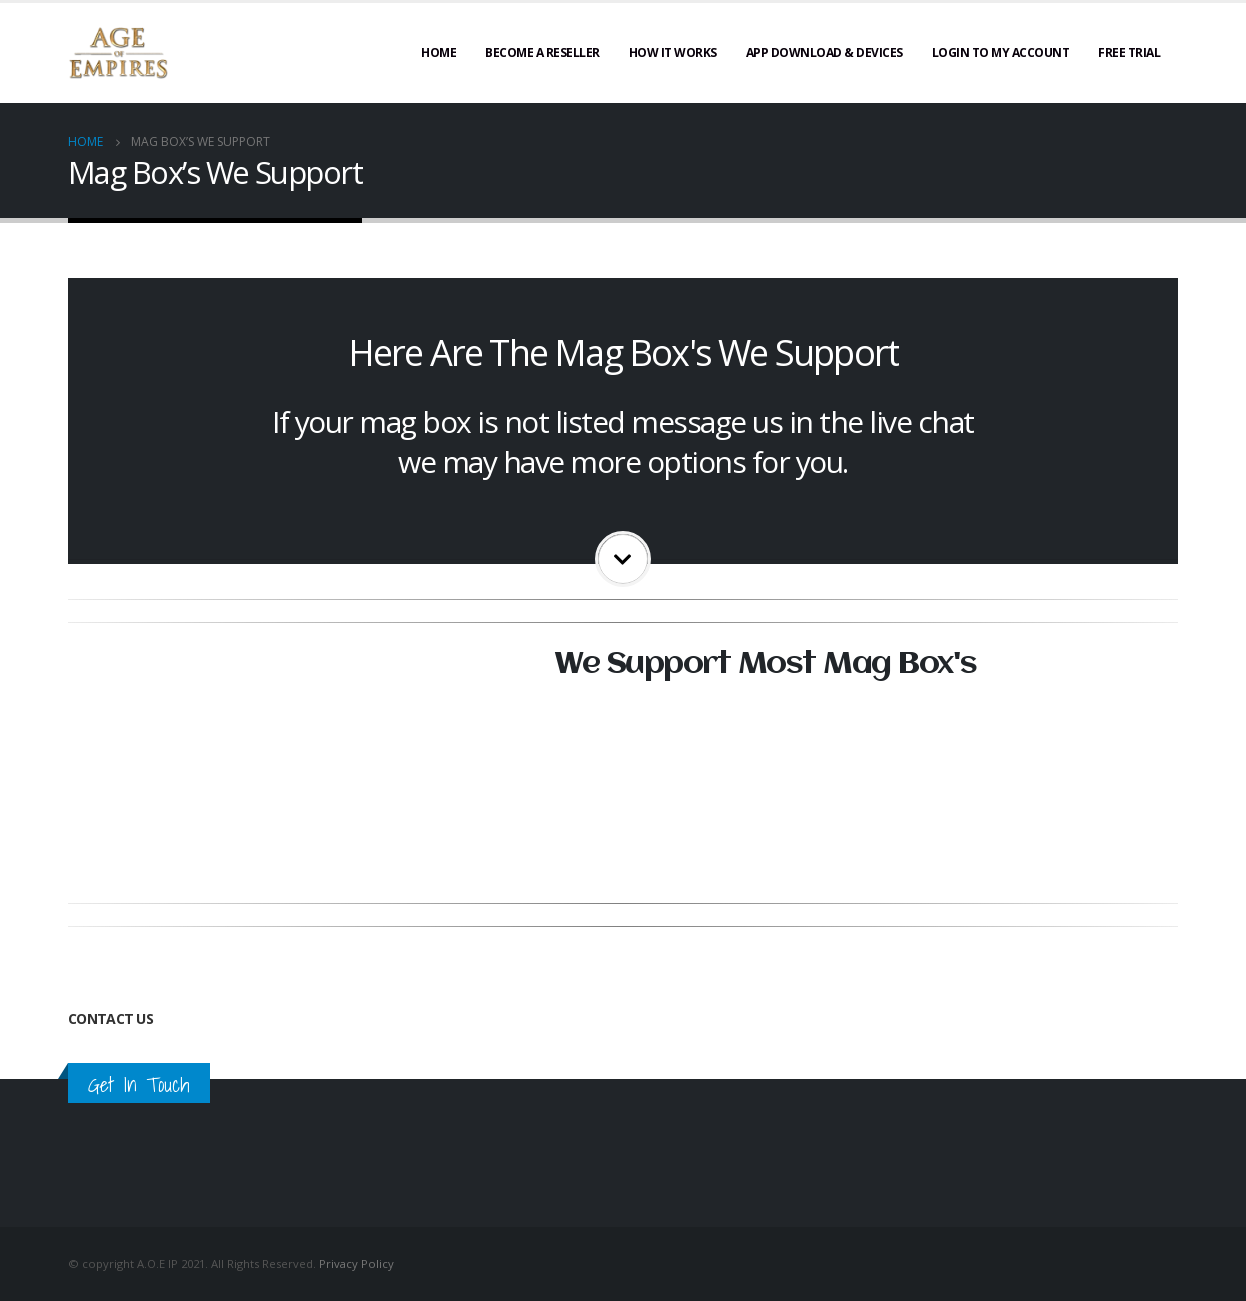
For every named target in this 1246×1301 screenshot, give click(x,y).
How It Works (673, 52)
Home (438, 52)
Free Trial (1129, 52)
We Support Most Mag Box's (765, 664)
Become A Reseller (542, 52)
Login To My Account (1001, 52)
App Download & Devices (824, 52)
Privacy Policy (356, 1263)
